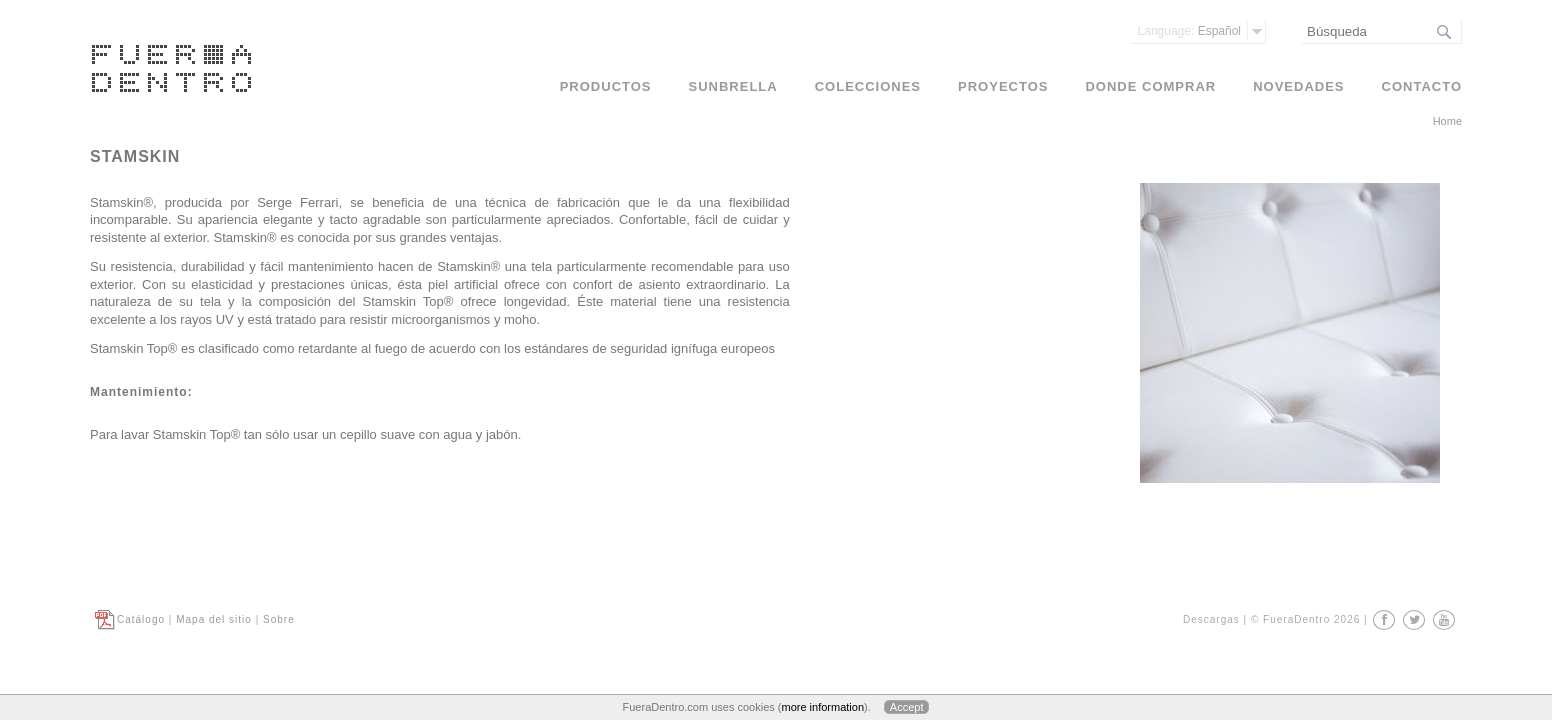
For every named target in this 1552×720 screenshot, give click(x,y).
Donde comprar (1150, 86)
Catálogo (141, 619)
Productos (606, 86)
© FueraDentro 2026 (1305, 619)
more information (822, 707)
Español (1189, 31)
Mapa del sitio (214, 619)
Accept (907, 707)
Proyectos (1003, 86)
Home (1447, 121)
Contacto (1422, 86)
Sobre (279, 619)
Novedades (1298, 86)
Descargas (1211, 619)
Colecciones (868, 86)
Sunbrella (733, 86)
